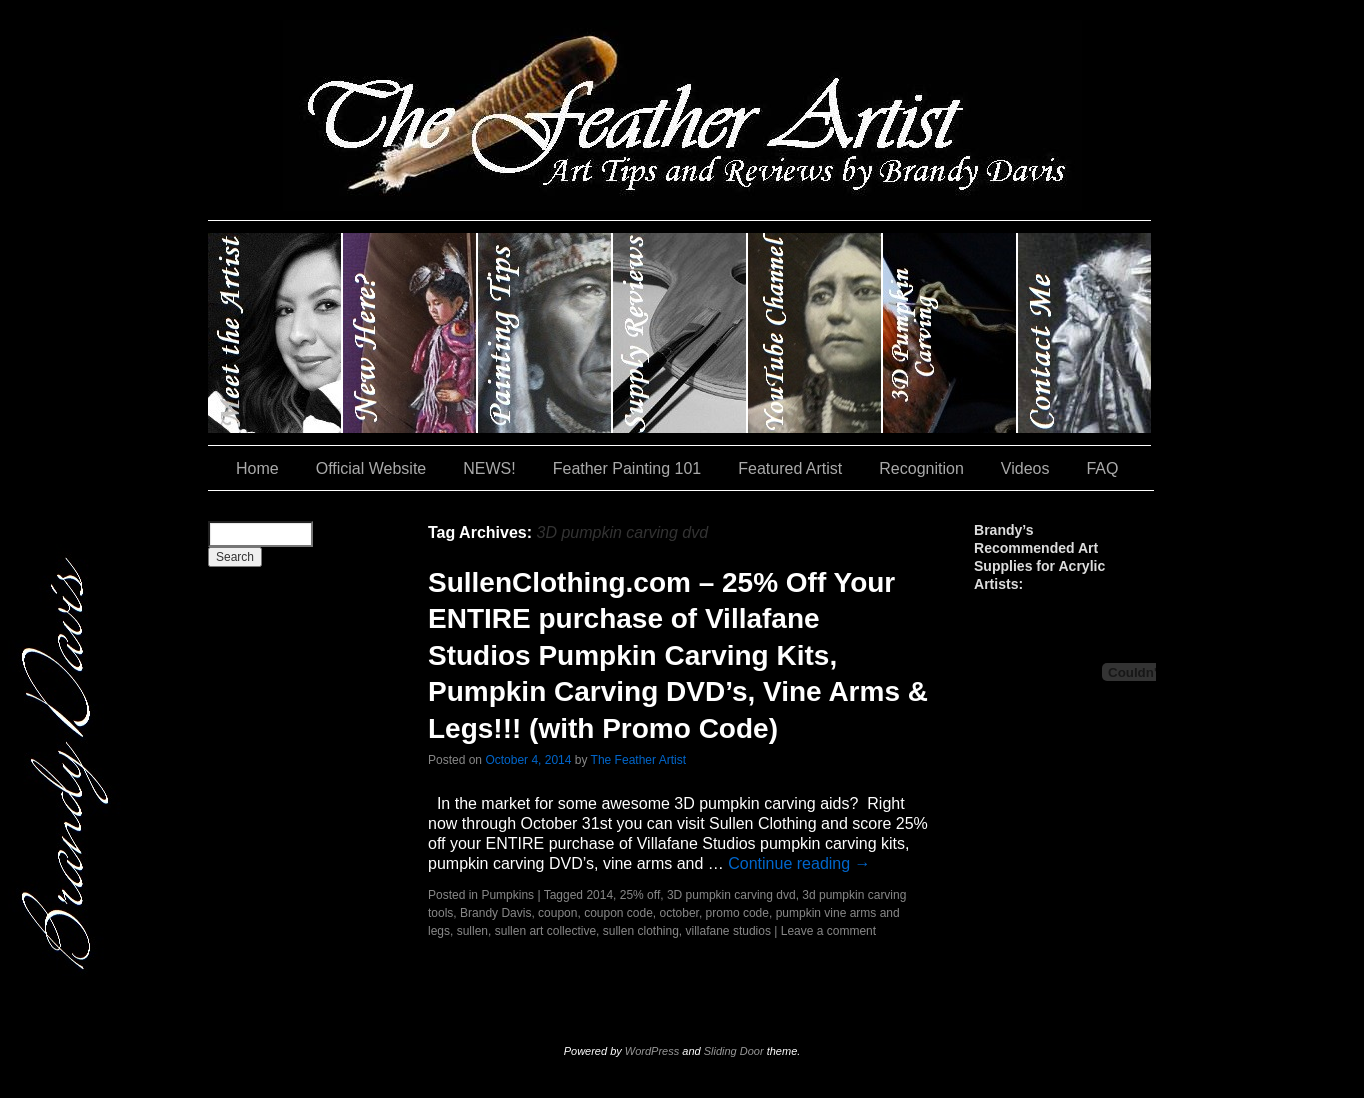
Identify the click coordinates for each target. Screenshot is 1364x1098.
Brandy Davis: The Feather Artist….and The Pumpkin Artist (275, 333)
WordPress (652, 1051)
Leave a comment (828, 931)
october (679, 913)
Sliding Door (734, 1051)
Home (257, 468)
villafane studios (728, 931)
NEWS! (489, 468)
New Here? (410, 333)
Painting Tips (545, 333)
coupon (557, 913)
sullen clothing (641, 931)
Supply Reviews (680, 333)
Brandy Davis (495, 913)
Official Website (371, 468)
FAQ (1102, 468)
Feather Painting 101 (627, 468)
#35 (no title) (950, 333)
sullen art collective (545, 931)
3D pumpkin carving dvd (731, 895)
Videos (1025, 468)
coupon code (618, 913)
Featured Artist (790, 468)
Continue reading (799, 863)
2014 (599, 895)
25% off (640, 895)
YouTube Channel (815, 333)
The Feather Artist (638, 760)
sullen (472, 931)
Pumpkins (507, 895)
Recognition (921, 468)
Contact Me (1084, 333)
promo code (737, 913)
